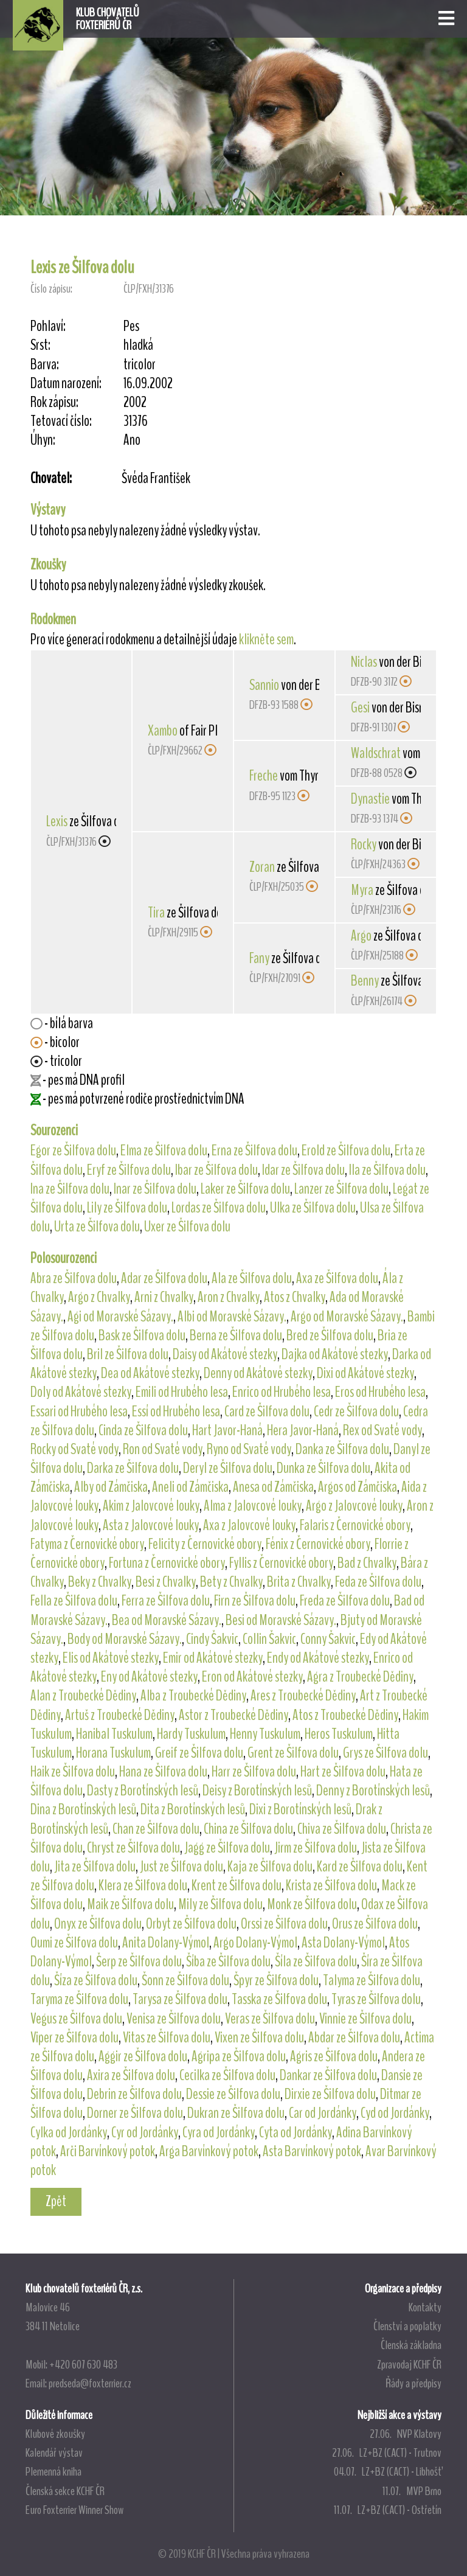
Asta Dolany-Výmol (343, 1942)
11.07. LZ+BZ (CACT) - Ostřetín (387, 2509)
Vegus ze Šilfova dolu (76, 2018)
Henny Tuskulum (265, 1734)
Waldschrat (376, 753)
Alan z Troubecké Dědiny (83, 1695)
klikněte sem (266, 639)
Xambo (163, 730)
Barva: (44, 364)
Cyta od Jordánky (295, 2132)
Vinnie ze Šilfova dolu (365, 2018)
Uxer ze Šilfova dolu (187, 1226)
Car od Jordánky (322, 2113)
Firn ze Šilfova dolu (255, 1600)
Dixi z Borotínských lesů (300, 1809)
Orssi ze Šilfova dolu (284, 1923)
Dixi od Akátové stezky (365, 1373)
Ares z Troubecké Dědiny (303, 1695)
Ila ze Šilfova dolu (387, 1170)
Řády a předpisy (413, 2383)
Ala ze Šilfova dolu (252, 1278)
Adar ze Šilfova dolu (164, 1278)
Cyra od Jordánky (218, 2132)
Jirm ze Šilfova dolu (315, 1847)
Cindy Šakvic (212, 1639)
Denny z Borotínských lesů (373, 1790)
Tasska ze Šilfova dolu (279, 1999)
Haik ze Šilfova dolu (72, 1771)
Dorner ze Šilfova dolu (135, 2113)
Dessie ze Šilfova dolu (233, 2094)
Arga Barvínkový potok (208, 2151)
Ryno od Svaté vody (249, 1449)
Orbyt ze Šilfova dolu (191, 1923)
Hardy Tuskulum (191, 1734)
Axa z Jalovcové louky (249, 1525)
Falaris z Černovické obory (355, 1525)
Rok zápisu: (54, 402)
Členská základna (411, 2344)
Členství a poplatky (407, 2325)
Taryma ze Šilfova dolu (79, 1999)
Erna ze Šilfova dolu (254, 1150)
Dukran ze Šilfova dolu (236, 2113)
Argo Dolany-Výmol (255, 1942)
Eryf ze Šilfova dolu (129, 1170)
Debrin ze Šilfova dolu (134, 2094)
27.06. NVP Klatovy (405, 2433)
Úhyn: (42, 440)
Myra (362, 890)
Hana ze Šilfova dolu (163, 1771)
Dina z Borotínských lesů (83, 1809)
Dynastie (370, 798)
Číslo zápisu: (51, 288)
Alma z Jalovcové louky (253, 1505)
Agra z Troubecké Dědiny (360, 1676)
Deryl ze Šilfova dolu (227, 1468)
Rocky (363, 844)
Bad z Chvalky (366, 1563)
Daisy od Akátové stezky (225, 1354)
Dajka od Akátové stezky (335, 1354)
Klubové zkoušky (55, 2433)
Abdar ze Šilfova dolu (354, 2037)
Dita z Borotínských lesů (192, 1809)
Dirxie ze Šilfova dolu (330, 2094)
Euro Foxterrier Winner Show (74, 2509)
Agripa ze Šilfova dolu (239, 2056)
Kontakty (425, 2307)
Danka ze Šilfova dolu (342, 1449)
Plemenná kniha (53, 2471)
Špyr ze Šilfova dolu (276, 1980)
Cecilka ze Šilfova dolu (227, 2075)
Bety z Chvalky (231, 1582)
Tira (156, 912)
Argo (361, 935)
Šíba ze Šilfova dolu (228, 1961)
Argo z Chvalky (99, 1297)
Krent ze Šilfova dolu (237, 1885)
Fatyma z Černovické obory (87, 1544)
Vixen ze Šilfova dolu (259, 2037)
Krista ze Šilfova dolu (331, 1885)
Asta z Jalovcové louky (151, 1525)
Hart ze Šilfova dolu (343, 1771)
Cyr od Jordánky (144, 2132)
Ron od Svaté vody (162, 1449)
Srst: (40, 345)
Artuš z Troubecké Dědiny (120, 1715)
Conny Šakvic (328, 1639)
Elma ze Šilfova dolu (163, 1150)
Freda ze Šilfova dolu (345, 1600)
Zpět (56, 2201)
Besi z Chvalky (166, 1582)
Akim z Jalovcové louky (151, 1505)
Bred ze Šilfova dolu (329, 1335)
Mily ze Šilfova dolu (220, 1904)
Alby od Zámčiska (111, 1487)
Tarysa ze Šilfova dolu (180, 1999)
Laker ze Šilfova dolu (245, 1188)
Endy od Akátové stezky (318, 1658)
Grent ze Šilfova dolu (293, 1752)
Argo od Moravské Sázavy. (347, 1316)
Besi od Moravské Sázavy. (281, 1620)
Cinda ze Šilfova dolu (143, 1430)
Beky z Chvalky (99, 1582)
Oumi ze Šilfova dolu (74, 1942)
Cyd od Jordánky (395, 2113)
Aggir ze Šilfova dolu (143, 2056)
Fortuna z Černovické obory (167, 1563)
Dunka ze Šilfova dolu (323, 1468)
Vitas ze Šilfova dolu (166, 2037)
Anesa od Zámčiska (273, 1487)
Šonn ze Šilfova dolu (185, 1980)
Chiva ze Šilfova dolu (341, 1829)
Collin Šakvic (269, 1639)
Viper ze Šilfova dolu (74, 2037)
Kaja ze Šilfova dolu (270, 1866)
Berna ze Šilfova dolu (236, 1335)
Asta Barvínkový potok (312, 2151)
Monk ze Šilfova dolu (312, 1904)
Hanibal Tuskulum (114, 1734)
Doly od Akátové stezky (80, 1392)
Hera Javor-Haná (303, 1430)
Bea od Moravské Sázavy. (166, 1620)
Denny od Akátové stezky (258, 1373)
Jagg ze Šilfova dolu (227, 1847)
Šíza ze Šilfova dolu (95, 1980)
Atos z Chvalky (294, 1297)
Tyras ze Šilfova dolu (376, 1999)
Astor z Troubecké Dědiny (233, 1715)
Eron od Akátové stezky (252, 1676)
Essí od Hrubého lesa (176, 1411)
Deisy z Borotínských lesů (257, 1790)
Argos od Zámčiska (357, 1487)
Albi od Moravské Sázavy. (232, 1316)
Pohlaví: (48, 326)
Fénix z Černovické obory (318, 1544)
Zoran (262, 867)
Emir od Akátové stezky (213, 1658)
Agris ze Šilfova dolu (334, 2056)
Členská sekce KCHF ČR (65, 2490)
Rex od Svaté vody (382, 1430)
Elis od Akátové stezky (111, 1658)
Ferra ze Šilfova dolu (166, 1600)
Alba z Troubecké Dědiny (193, 1695)
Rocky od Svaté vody (74, 1449)
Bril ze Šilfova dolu (127, 1354)
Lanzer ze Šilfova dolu (341, 1188)
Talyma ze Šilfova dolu (371, 1980)
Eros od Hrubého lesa (380, 1392)
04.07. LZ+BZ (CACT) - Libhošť (387, 2471)
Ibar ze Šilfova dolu (216, 1170)
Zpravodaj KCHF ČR (409, 2364)
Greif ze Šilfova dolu (199, 1752)
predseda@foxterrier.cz (90, 2383)
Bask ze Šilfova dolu (142, 1335)
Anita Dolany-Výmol (165, 1942)
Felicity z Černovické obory (204, 1544)
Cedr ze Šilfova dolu (356, 1411)
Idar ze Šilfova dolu (303, 1170)
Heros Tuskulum (339, 1734)
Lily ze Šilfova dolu (127, 1207)
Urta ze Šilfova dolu (97, 1226)
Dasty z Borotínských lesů (142, 1790)
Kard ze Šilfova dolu (360, 1866)
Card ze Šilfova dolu (267, 1411)
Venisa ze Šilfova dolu (173, 2018)
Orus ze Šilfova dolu (375, 1923)
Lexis (56, 821)
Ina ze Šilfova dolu (69, 1188)
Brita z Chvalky (299, 1582)
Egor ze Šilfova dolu (73, 1150)
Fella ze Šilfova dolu (73, 1600)
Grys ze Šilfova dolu (385, 1752)
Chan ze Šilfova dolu (155, 1829)
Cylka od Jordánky (68, 2132)
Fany (259, 958)
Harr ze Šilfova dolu (254, 1771)
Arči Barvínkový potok (107, 2151)
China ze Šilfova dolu (248, 1829)
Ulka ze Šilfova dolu (313, 1207)
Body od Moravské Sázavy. (124, 1639)
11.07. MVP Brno (411, 2490)
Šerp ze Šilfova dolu (139, 1961)
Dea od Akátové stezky (150, 1373)
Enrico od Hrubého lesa (281, 1392)
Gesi (360, 707)
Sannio (264, 685)
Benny (365, 980)
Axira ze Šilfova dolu (131, 2075)
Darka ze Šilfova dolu (133, 1468)
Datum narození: (66, 383)
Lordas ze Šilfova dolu (218, 1207)
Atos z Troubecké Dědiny (345, 1715)
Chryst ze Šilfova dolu (133, 1847)
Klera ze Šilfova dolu (143, 1885)
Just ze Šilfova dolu (181, 1866)
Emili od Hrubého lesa (182, 1392)
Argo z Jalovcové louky (354, 1505)
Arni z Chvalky (163, 1297)
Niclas (364, 662)
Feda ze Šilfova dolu (378, 1582)
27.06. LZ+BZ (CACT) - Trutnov (386, 2452)
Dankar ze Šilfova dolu (328, 2075)
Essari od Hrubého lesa (79, 1411)
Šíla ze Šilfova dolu (316, 1961)
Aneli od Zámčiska (190, 1487)
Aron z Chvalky (229, 1297)
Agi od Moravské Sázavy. (120, 1316)
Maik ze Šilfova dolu (130, 1904)
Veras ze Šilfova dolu (270, 2018)
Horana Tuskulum (113, 1752)
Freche (263, 775)
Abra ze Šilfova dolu (73, 1278)
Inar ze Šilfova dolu (155, 1188)
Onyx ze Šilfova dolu (98, 1923)
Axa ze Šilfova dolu (337, 1278)
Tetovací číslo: (61, 421)
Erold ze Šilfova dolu (346, 1150)
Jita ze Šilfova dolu (95, 1866)
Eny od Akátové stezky (149, 1676)
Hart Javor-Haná (227, 1430)
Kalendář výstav (54, 2452)
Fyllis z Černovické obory (281, 1563)
